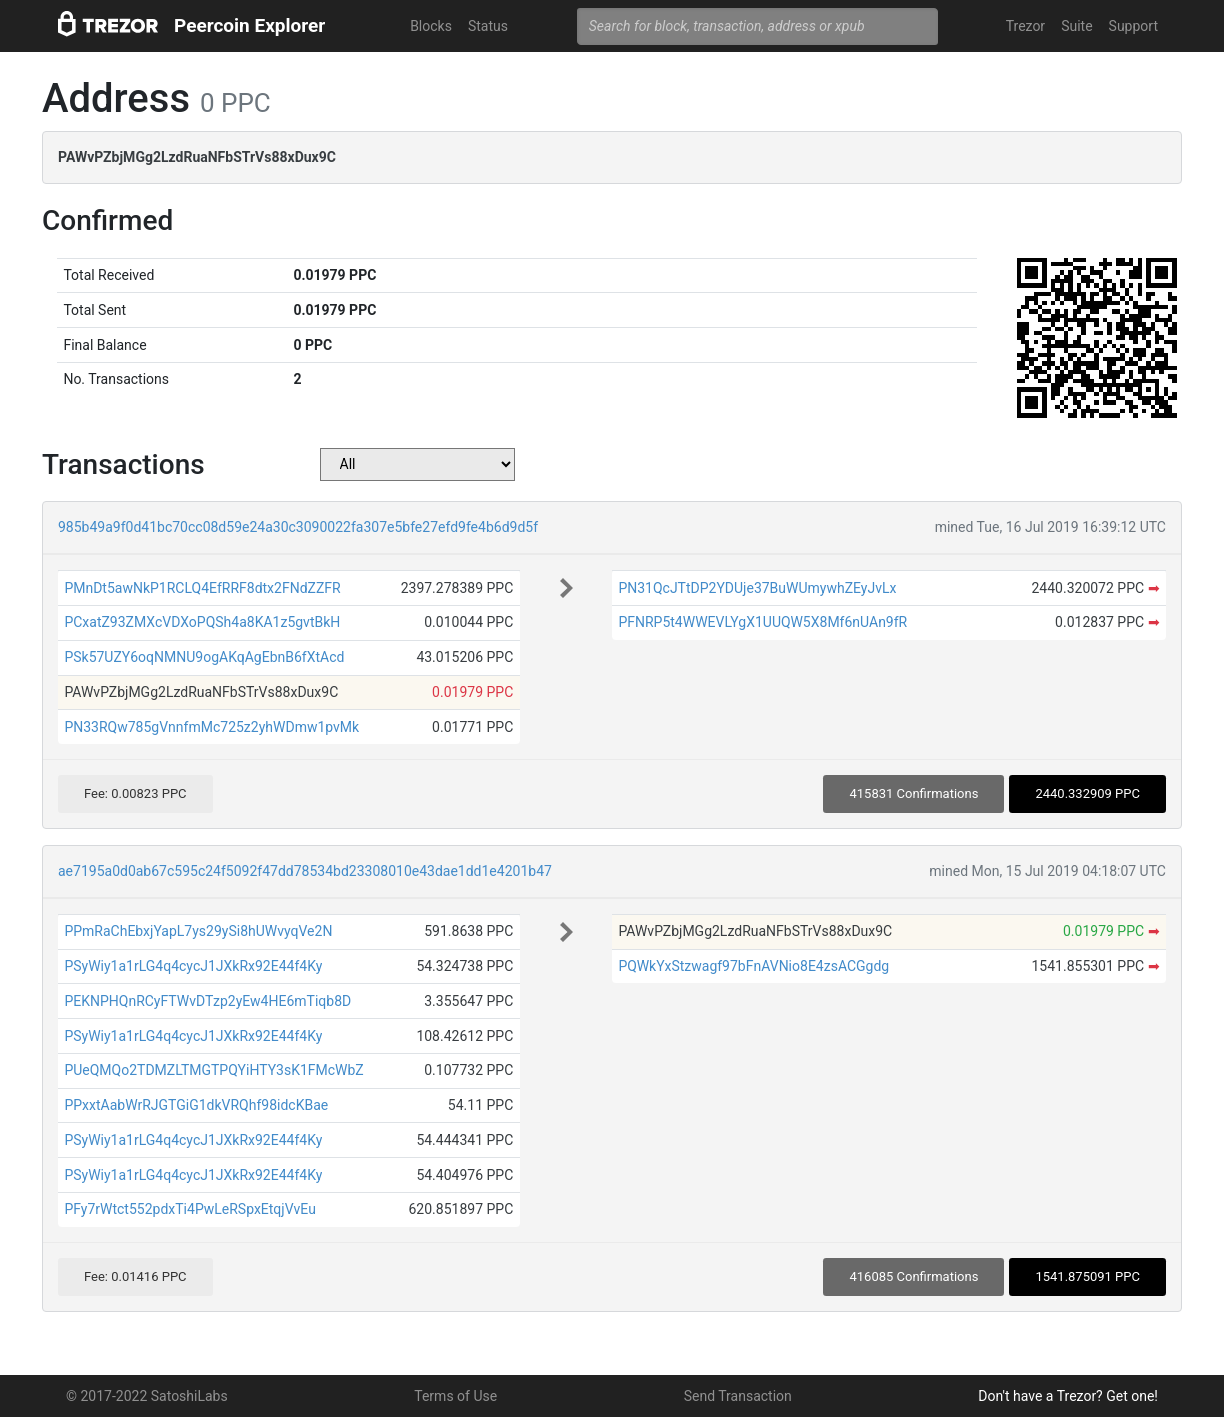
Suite (1076, 26)
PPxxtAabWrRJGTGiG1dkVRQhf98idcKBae (196, 1105)
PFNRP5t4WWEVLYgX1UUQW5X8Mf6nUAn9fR (762, 622)
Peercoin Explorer (249, 25)
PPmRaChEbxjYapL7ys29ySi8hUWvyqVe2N (198, 931)
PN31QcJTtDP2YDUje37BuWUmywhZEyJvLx (757, 588)
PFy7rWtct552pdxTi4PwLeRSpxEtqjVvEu (189, 1209)
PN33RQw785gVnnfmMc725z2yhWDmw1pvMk (211, 727)
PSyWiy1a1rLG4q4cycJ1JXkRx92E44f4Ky (193, 966)
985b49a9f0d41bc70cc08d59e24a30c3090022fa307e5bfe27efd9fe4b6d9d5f (298, 527)
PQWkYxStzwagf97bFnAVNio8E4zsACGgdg (753, 966)
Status (488, 26)
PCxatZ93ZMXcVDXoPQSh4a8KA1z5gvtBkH (202, 622)
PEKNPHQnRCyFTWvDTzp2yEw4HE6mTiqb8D (207, 1001)
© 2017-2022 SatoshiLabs (147, 1396)
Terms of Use (455, 1396)
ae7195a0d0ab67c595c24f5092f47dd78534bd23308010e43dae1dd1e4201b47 (305, 871)
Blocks (431, 26)
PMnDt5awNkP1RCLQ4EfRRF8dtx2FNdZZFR (202, 588)
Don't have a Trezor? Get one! (1068, 1396)
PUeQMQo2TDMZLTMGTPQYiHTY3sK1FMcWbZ (213, 1070)
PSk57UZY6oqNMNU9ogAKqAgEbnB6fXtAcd (204, 657)
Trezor (1025, 26)
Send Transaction (738, 1396)
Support (1133, 26)
